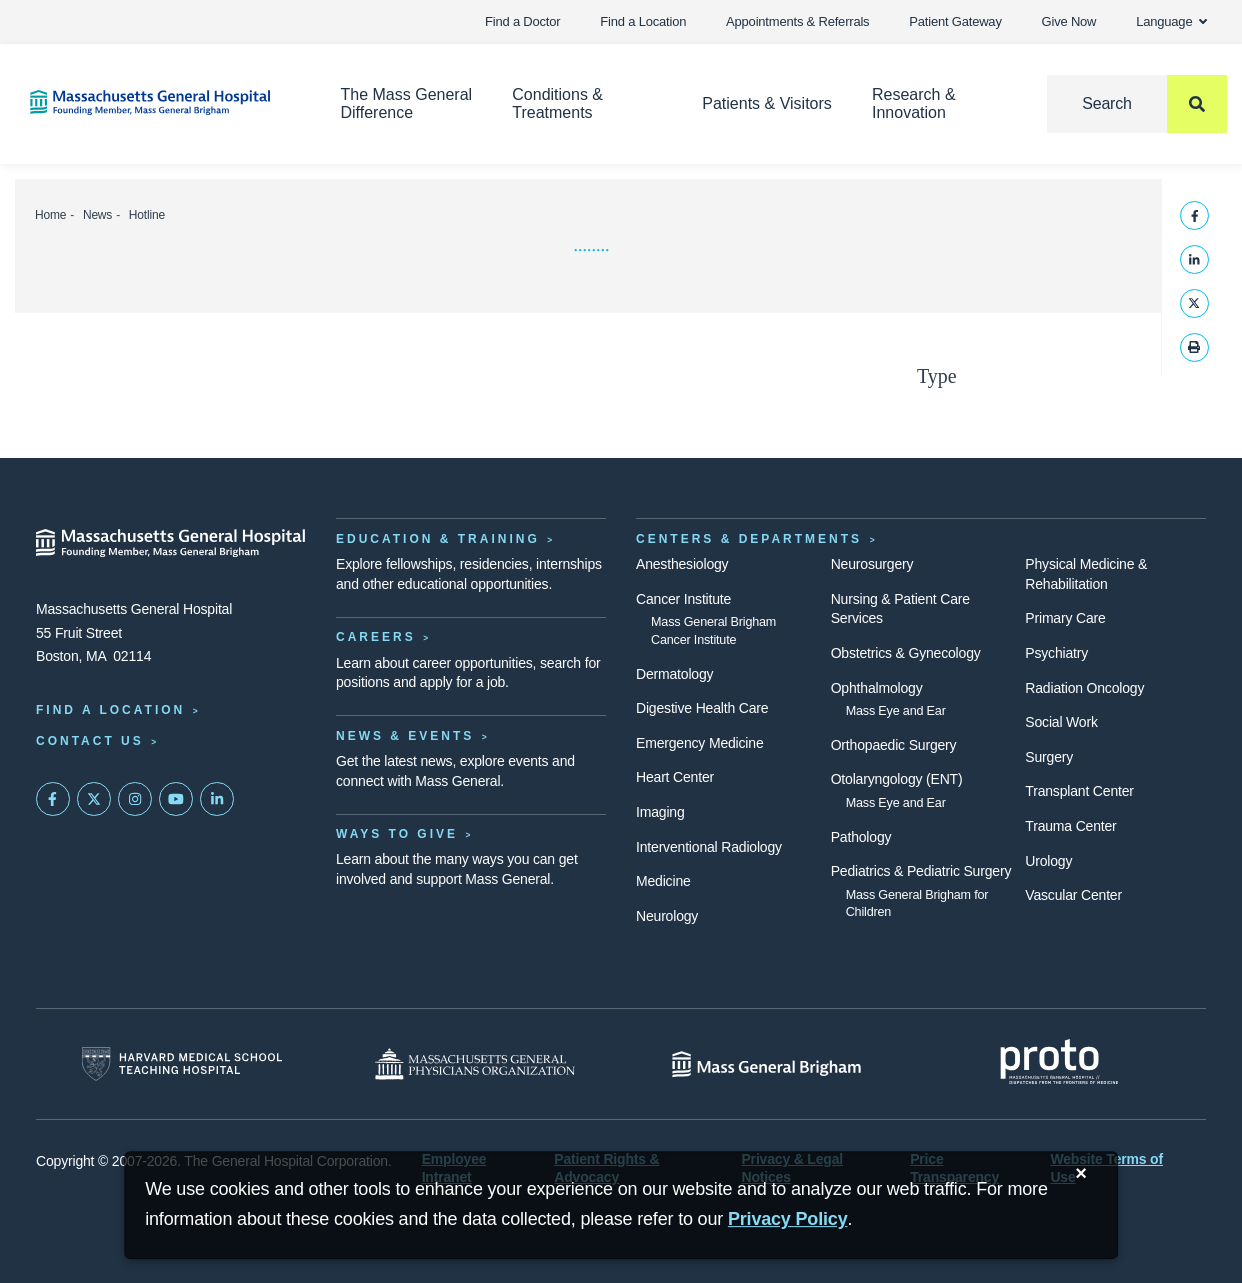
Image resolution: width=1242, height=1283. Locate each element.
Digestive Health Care (702, 708)
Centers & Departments (749, 539)
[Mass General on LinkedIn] (217, 799)
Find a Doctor (522, 21)
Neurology (667, 916)
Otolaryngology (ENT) (897, 779)
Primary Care (1065, 618)
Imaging (660, 812)
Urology (1048, 861)
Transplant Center (1079, 791)
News (97, 215)
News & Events (405, 736)
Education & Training (438, 539)
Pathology (861, 837)
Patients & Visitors (767, 103)
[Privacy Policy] (788, 1219)
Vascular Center (1073, 895)
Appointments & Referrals (797, 21)
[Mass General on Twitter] (94, 799)
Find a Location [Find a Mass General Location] (110, 710)
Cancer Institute (683, 599)
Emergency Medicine (699, 743)
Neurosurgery (872, 564)
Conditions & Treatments (557, 103)
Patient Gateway (955, 21)
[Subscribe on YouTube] (176, 799)
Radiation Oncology (1084, 688)
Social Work (1061, 722)
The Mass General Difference (407, 103)
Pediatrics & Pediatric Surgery (921, 871)
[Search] (1137, 104)
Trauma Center (1070, 826)
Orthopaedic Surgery (894, 745)
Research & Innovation (914, 103)
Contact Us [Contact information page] (90, 741)
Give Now (1069, 21)
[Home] (155, 102)
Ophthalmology (877, 688)
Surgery (1049, 757)
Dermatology (674, 674)
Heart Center (675, 777)
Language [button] (1171, 21)
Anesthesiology (682, 564)
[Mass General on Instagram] (135, 799)
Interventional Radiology (709, 847)
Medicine (663, 881)
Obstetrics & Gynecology (906, 653)
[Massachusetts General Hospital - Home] (171, 543)
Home (50, 215)
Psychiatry (1056, 653)
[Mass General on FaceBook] (53, 799)
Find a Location (643, 21)
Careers (376, 637)
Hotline (147, 215)
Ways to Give (397, 834)
